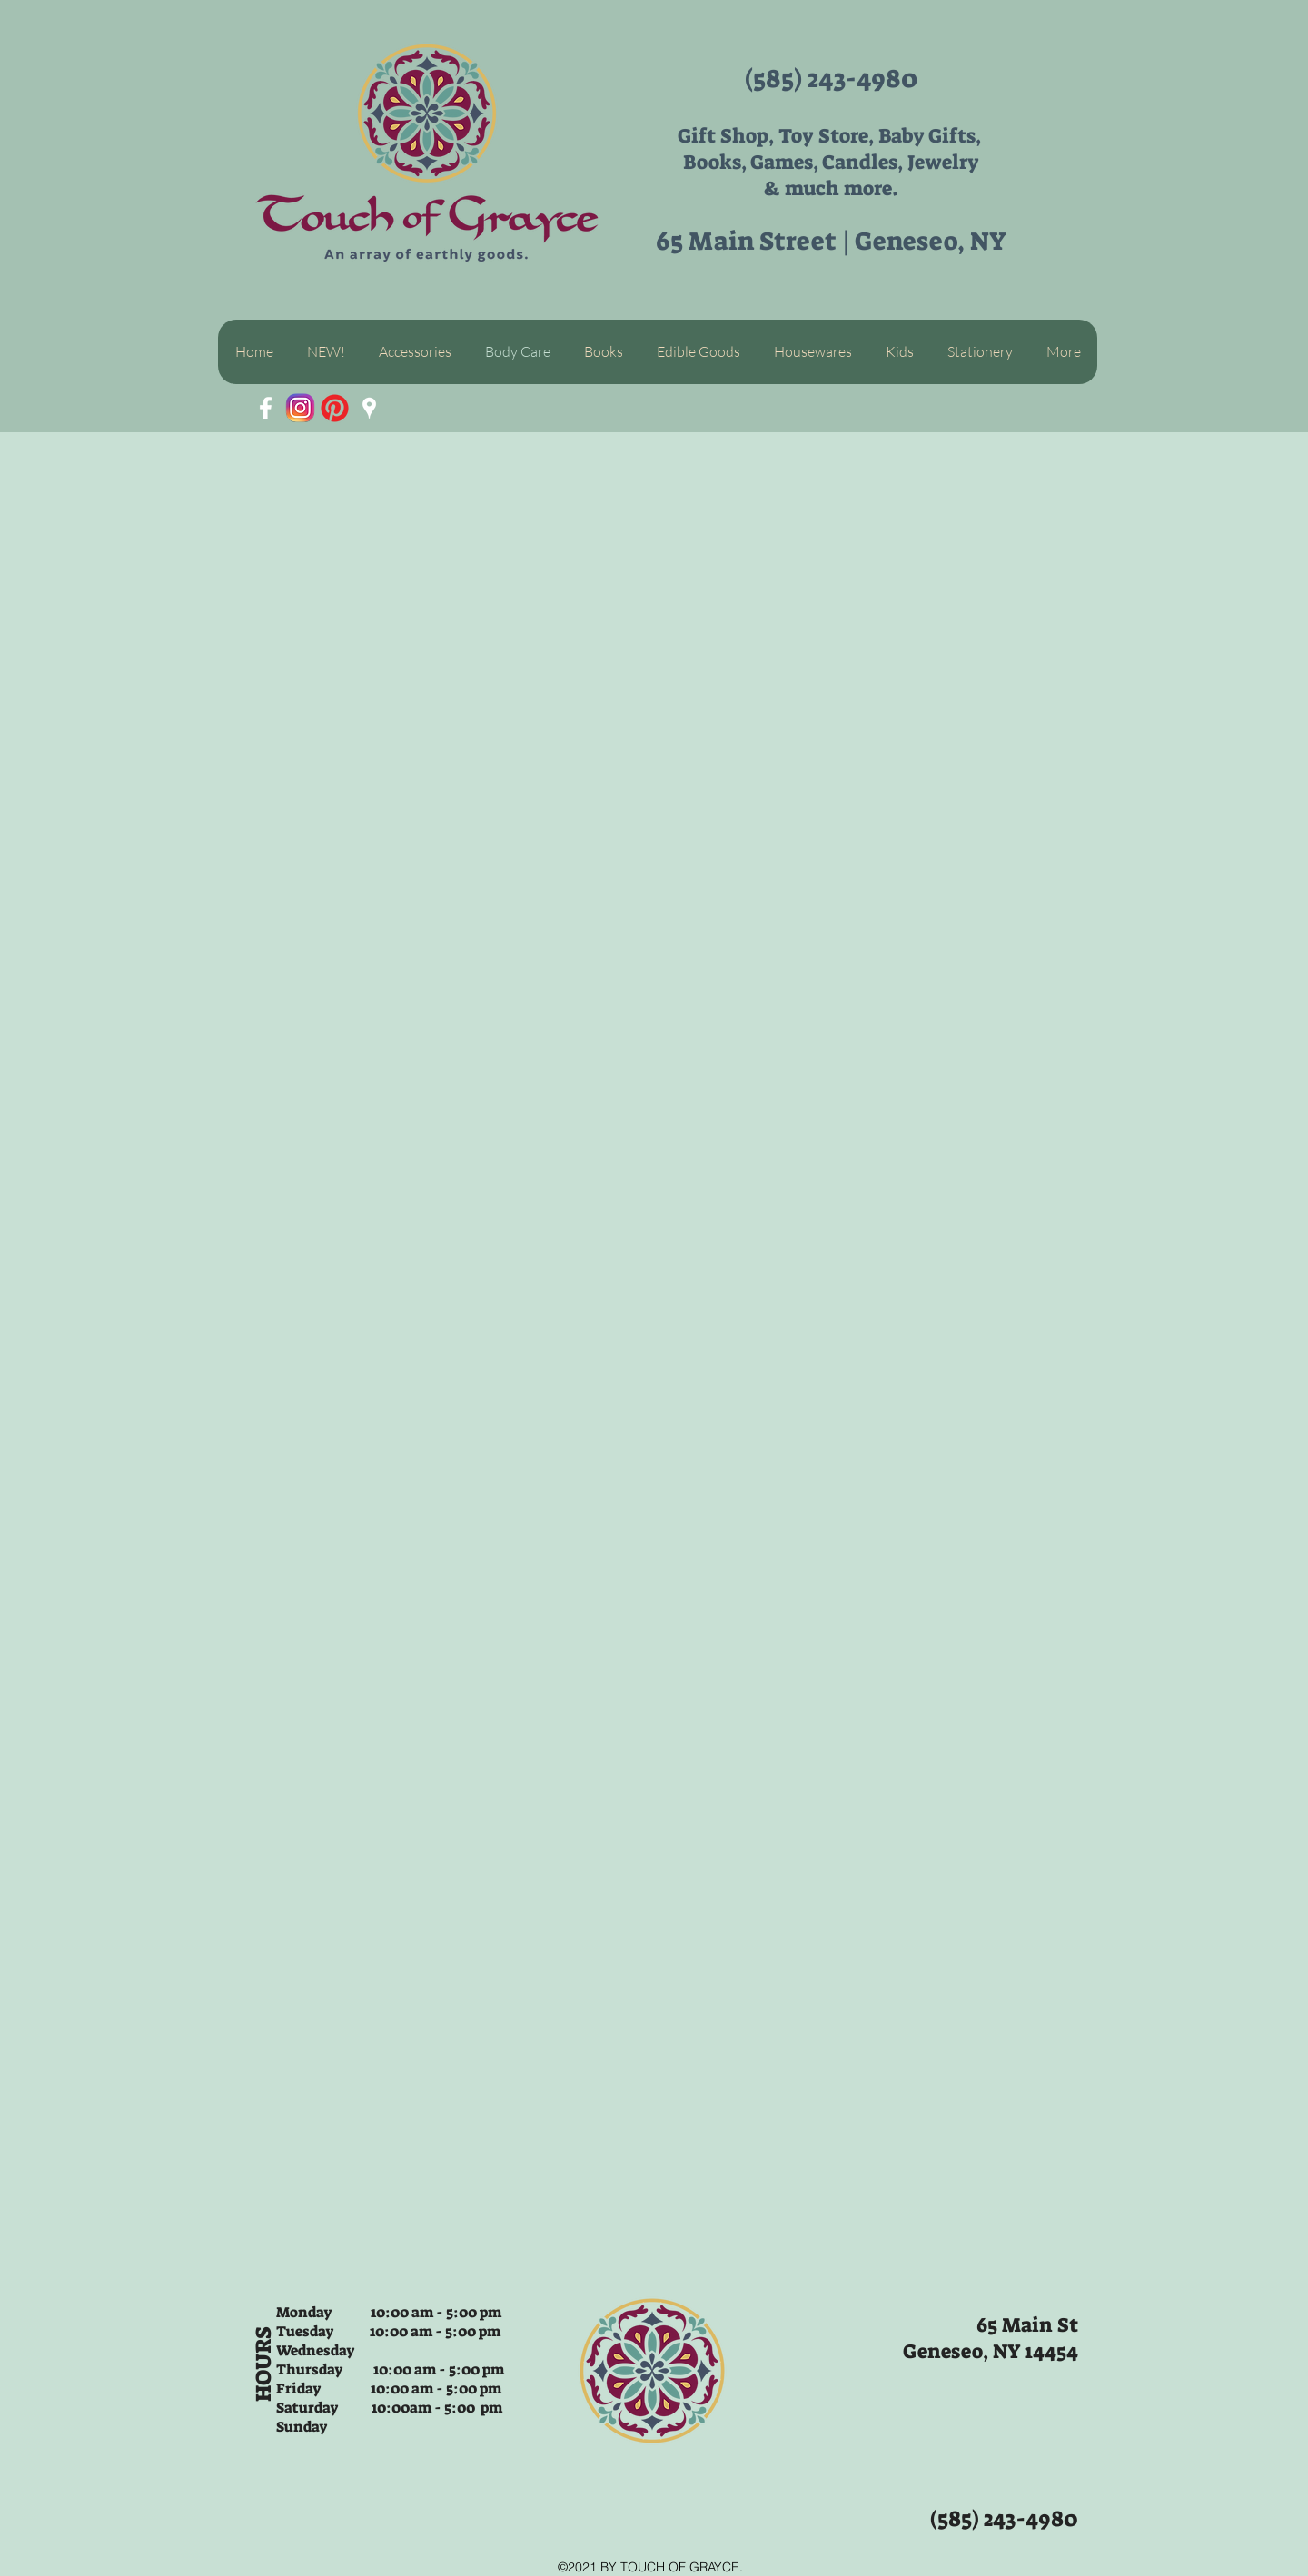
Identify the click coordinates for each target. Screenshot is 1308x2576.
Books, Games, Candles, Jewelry (831, 162)
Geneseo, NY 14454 (990, 2351)
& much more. (831, 188)
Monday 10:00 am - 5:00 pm (388, 2312)
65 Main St (1027, 2325)
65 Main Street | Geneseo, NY (831, 241)
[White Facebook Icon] (266, 408)
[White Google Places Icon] (369, 408)
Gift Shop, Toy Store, (778, 136)
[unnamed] (300, 408)
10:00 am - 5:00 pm (433, 2331)
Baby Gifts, (932, 136)
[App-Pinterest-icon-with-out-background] (335, 408)
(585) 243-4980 (831, 78)
